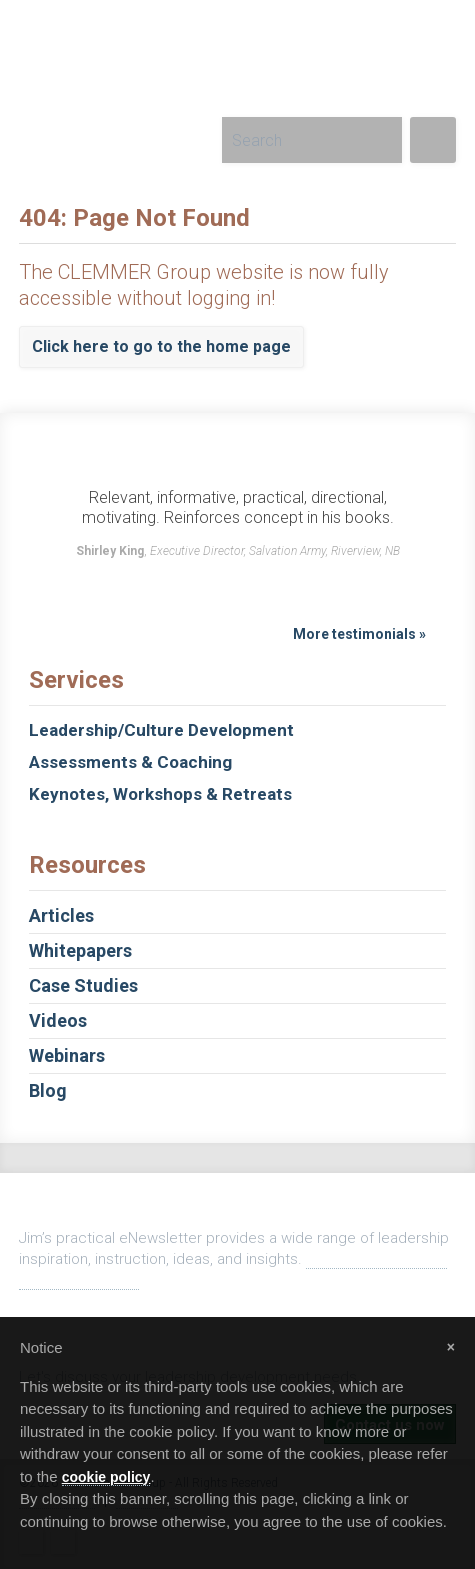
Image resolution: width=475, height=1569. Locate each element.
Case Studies (237, 985)
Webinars (237, 1055)
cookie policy (106, 1477)
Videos (237, 1020)
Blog (237, 1090)
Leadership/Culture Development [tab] (161, 730)
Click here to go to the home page (161, 346)
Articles (237, 915)
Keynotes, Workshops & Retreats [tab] (160, 794)
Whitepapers (237, 950)
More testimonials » (359, 634)
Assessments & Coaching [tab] (130, 762)
